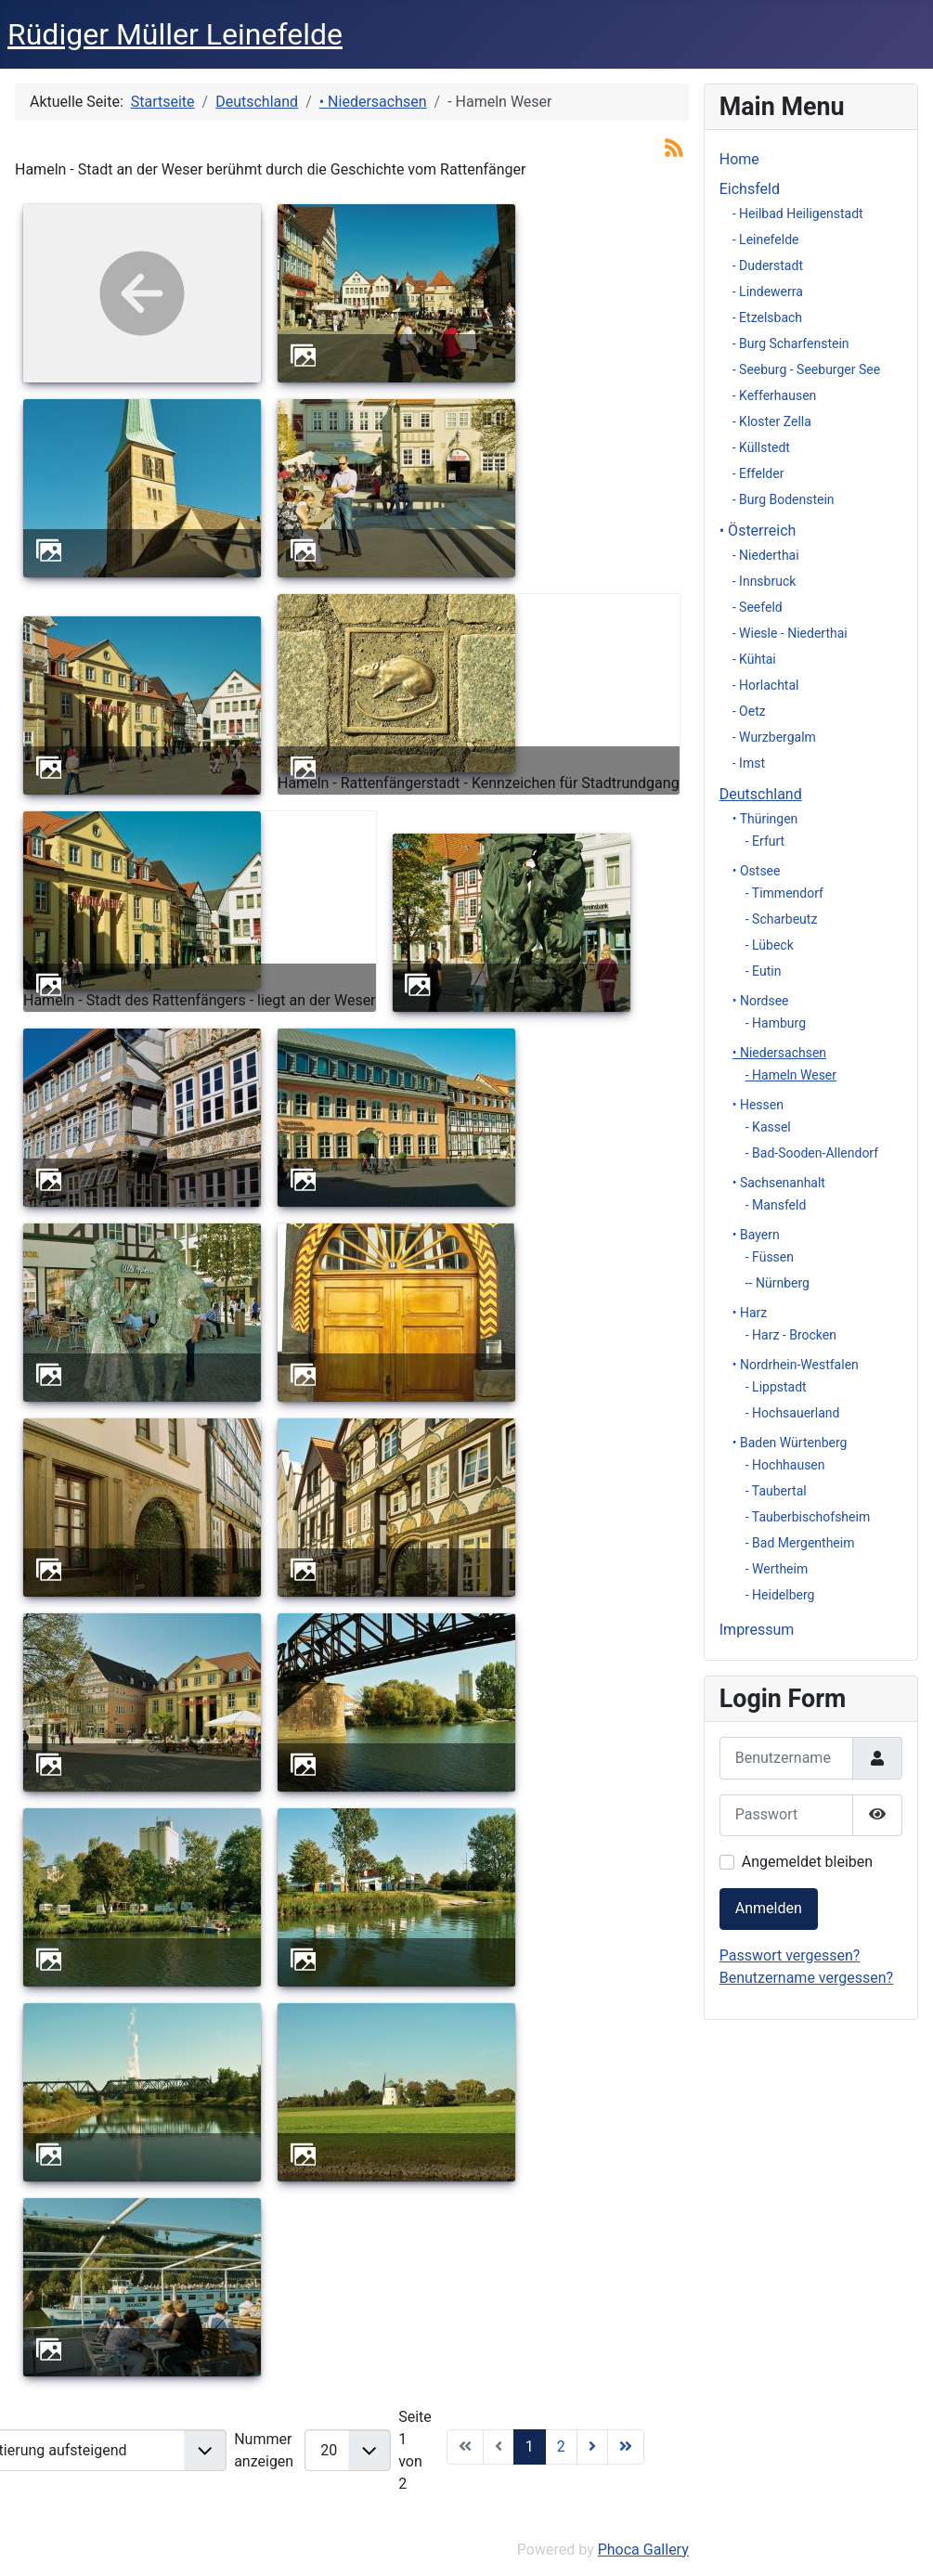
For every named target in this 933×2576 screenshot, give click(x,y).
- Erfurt (764, 841)
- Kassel (768, 1127)
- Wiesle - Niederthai (790, 633)
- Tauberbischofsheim (807, 1516)
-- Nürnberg (777, 1282)
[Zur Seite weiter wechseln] (592, 2447)
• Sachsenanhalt (778, 1182)
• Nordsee (760, 1000)
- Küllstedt (761, 447)
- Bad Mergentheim (800, 1542)
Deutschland (760, 794)
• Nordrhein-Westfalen (795, 1364)
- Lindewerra (767, 291)
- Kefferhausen (774, 395)
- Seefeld (757, 607)
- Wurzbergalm (774, 737)
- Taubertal (776, 1490)
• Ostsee (756, 870)
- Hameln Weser (790, 1075)
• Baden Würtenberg (790, 1442)
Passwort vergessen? (790, 1955)
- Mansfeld (776, 1204)
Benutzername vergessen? (806, 1978)
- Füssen (769, 1256)
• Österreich (758, 530)
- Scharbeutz (781, 919)
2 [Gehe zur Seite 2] (561, 2446)
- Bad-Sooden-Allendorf (811, 1153)
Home (739, 159)
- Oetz (749, 711)
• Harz (750, 1312)
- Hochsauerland (792, 1412)
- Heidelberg (780, 1594)
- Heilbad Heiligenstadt (797, 213)
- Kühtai (754, 659)
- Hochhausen (785, 1464)
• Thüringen (765, 818)
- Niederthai (765, 555)
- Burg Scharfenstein (790, 343)
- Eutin (763, 971)
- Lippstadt (776, 1386)
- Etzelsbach (767, 317)
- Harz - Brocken (790, 1334)
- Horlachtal (765, 685)
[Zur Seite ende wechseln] (625, 2447)
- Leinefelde (765, 239)
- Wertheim (776, 1568)
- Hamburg (775, 1023)
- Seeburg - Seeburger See (806, 369)
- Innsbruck (764, 581)
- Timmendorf (784, 893)
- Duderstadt (767, 265)
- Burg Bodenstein (783, 499)
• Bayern (756, 1234)
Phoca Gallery (643, 2549)
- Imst (748, 763)
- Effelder (758, 473)
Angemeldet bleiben (807, 1862)
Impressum (757, 1629)
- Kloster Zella (771, 421)
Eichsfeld (749, 189)
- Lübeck (769, 945)
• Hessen (758, 1104)
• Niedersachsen (779, 1052)
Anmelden (768, 1908)
